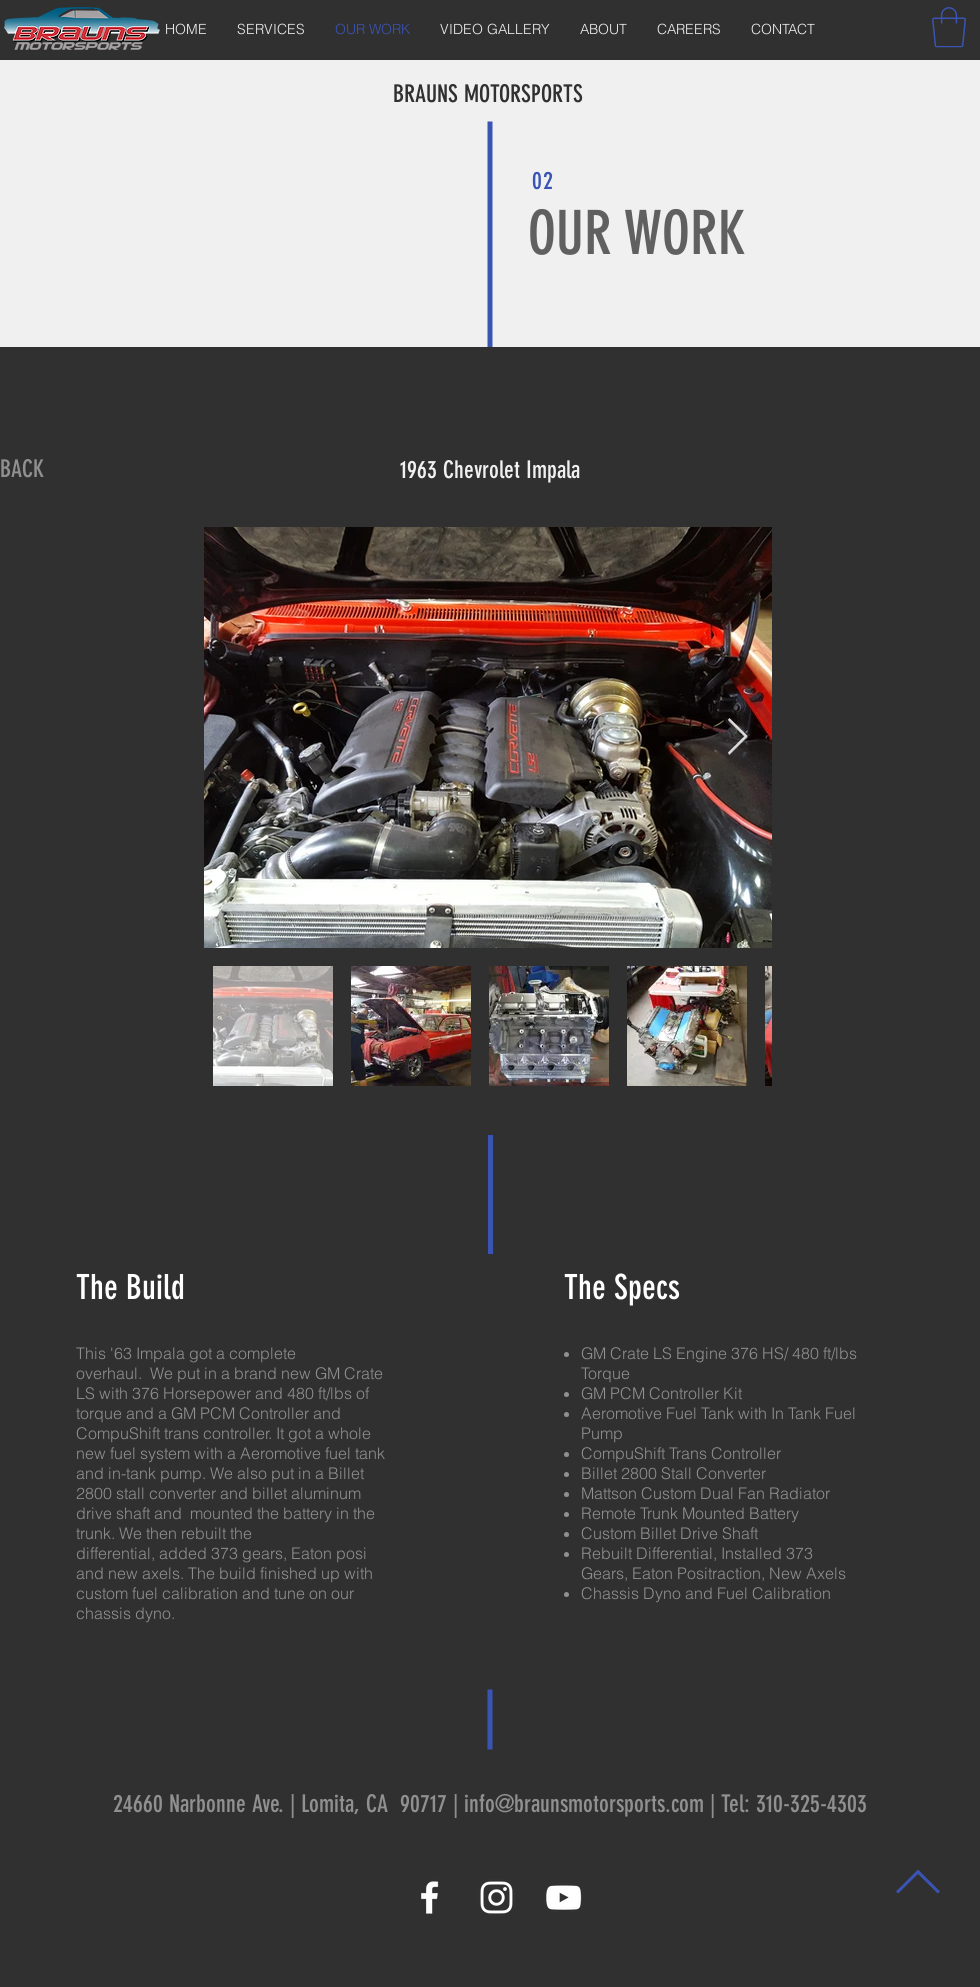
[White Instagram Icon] (496, 1897)
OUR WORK (637, 233)
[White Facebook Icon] (429, 1897)
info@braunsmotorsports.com (584, 1804)
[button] (949, 27)
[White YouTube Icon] (563, 1897)
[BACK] (22, 470)
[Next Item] (737, 737)
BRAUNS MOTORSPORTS (488, 94)
